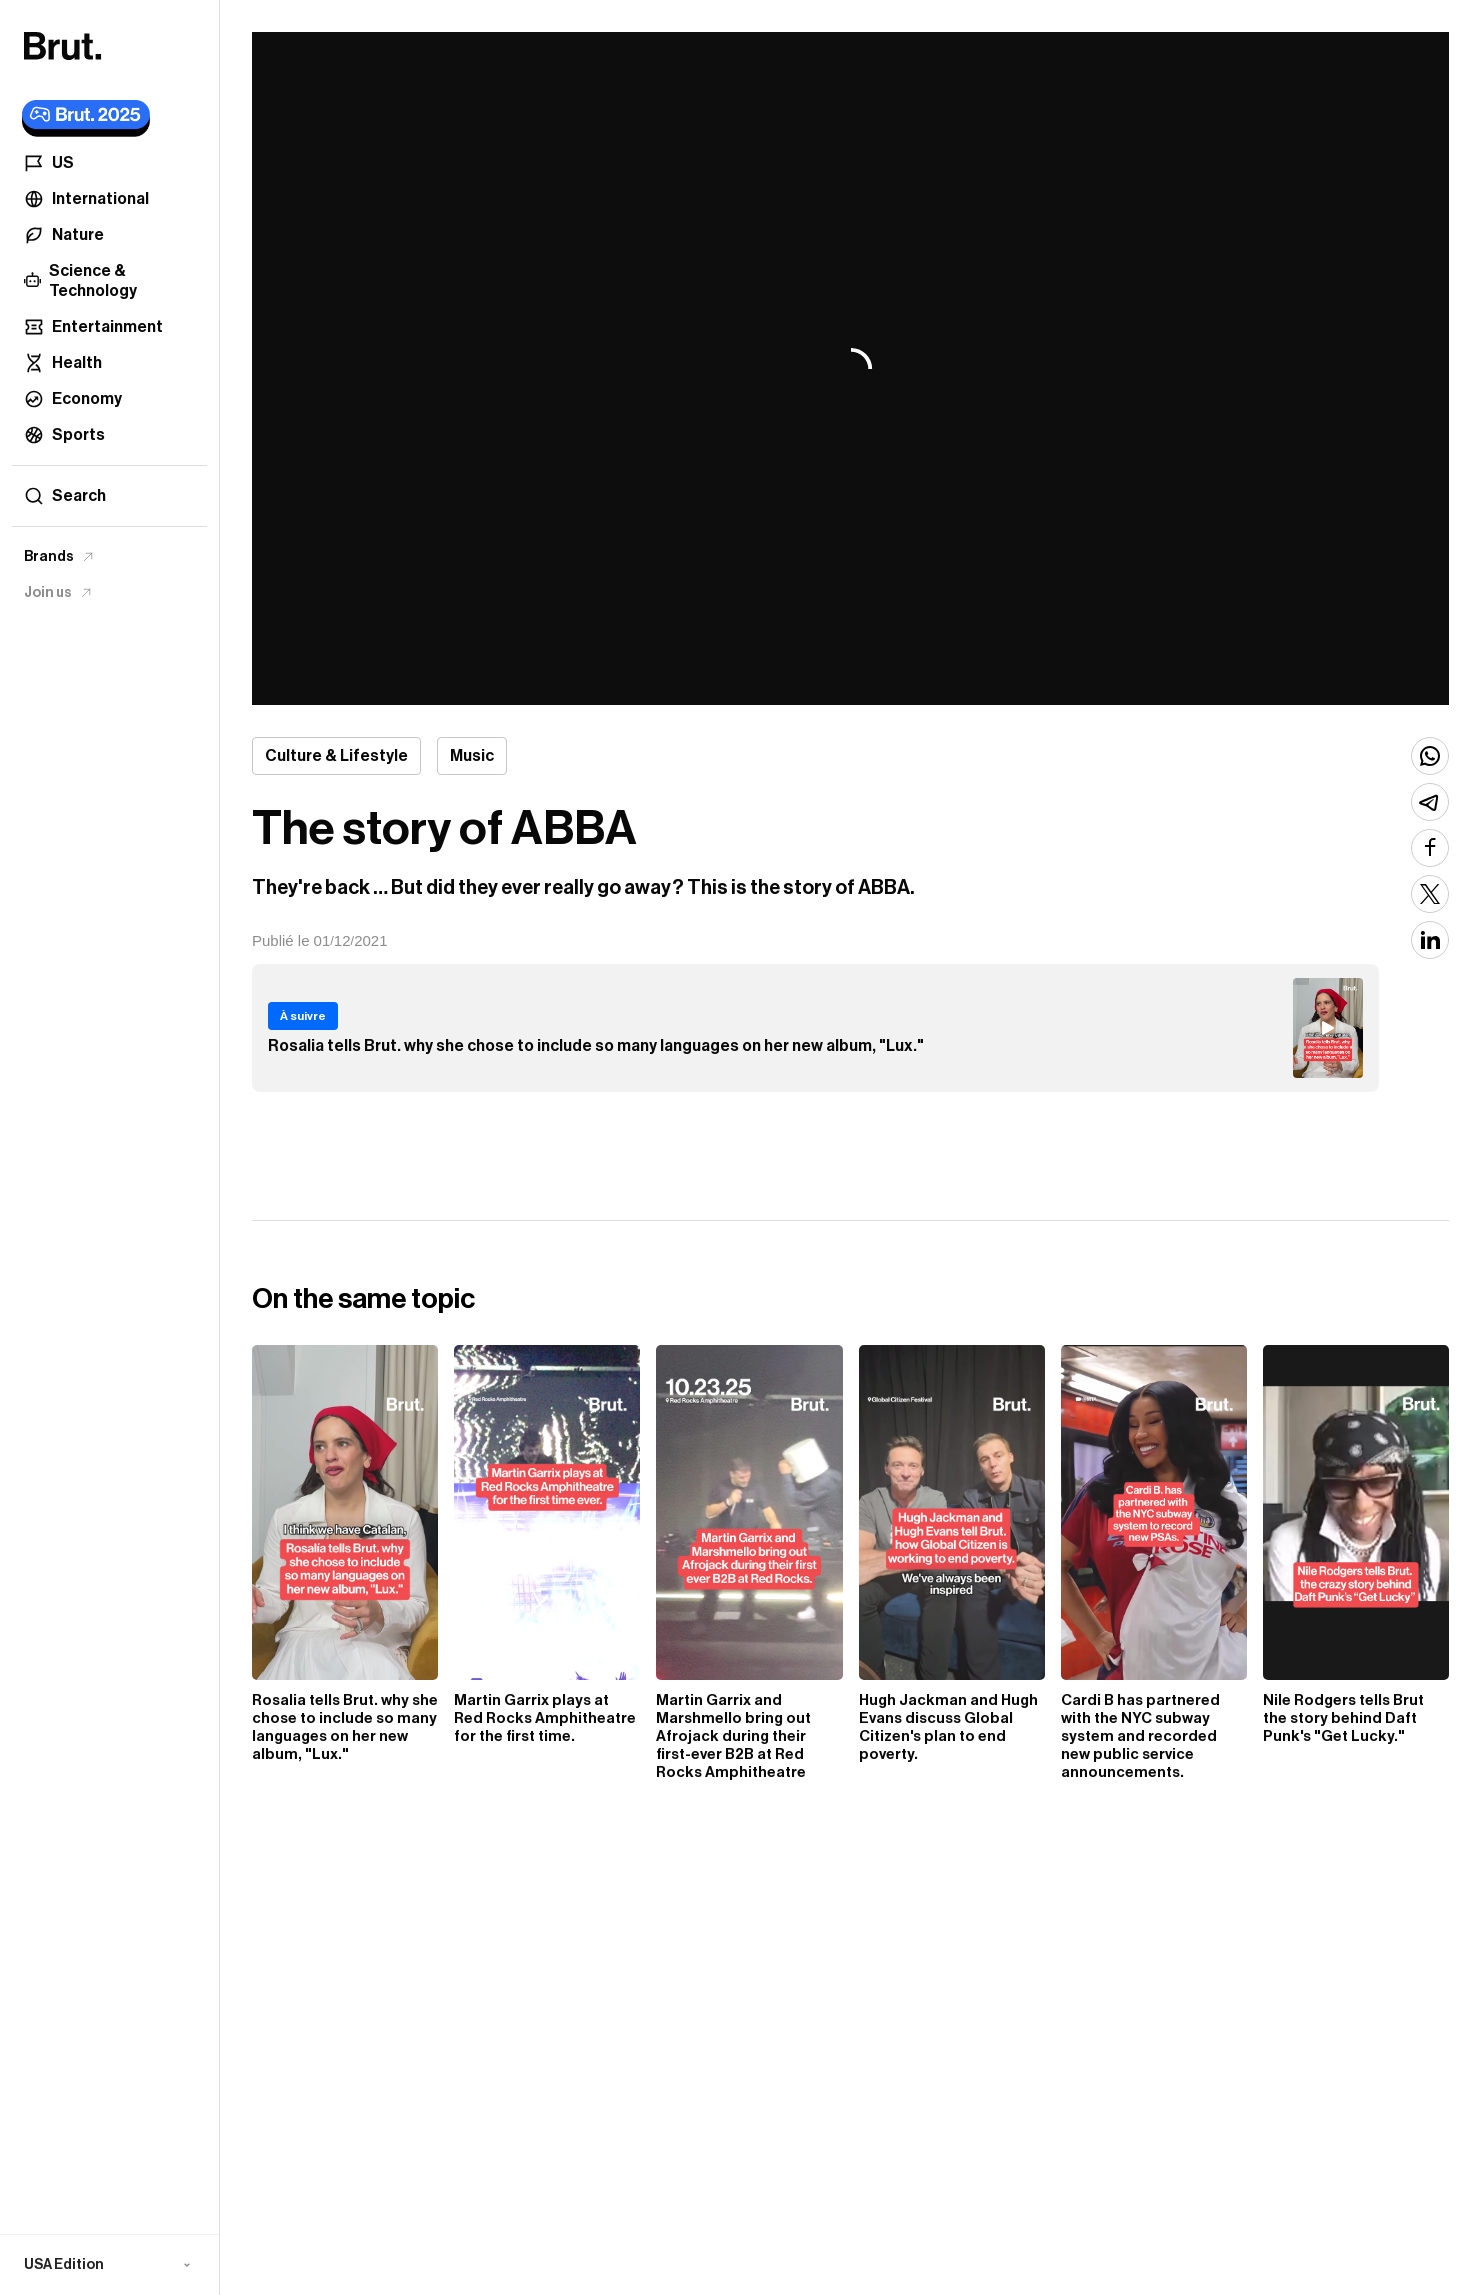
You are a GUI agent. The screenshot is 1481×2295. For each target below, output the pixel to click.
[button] (109, 2265)
